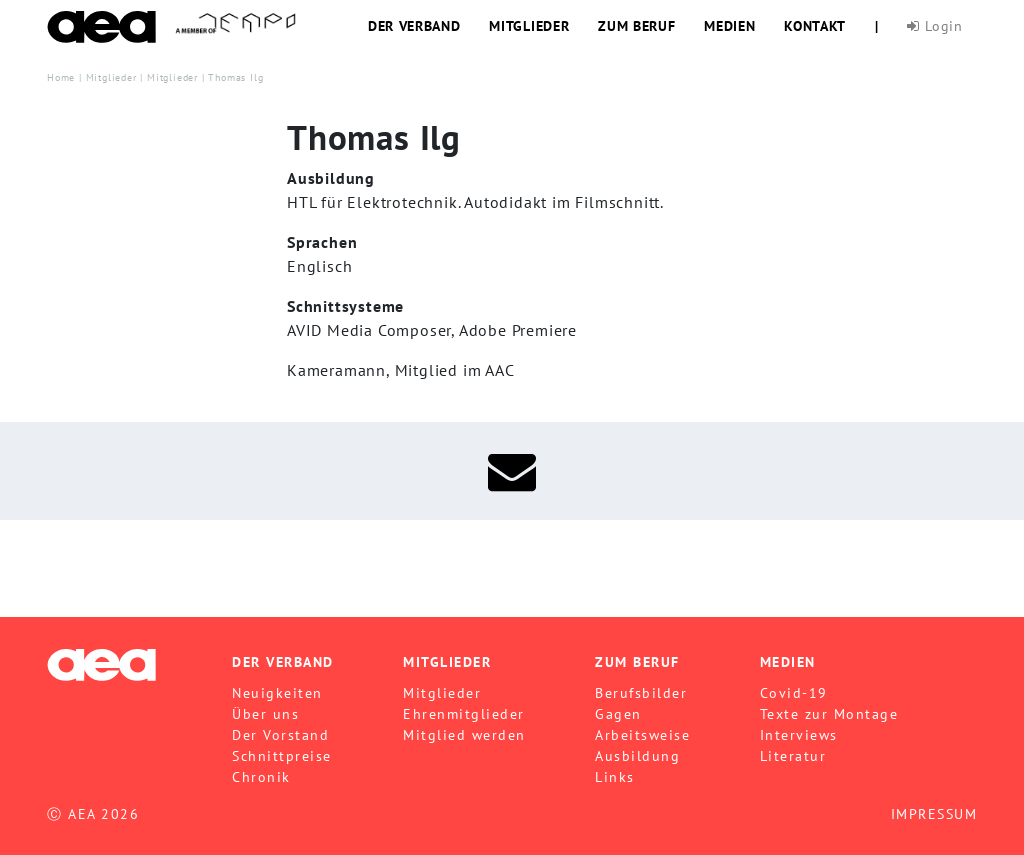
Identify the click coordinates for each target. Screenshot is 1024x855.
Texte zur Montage (829, 714)
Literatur (793, 756)
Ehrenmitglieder (464, 714)
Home (61, 77)
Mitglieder (529, 26)
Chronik (261, 777)
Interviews (799, 735)
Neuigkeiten (277, 693)
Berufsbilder (641, 693)
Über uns (265, 714)
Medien (729, 26)
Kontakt (815, 26)
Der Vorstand (280, 735)
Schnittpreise (282, 756)
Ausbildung (637, 756)
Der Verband (414, 26)
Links (615, 777)
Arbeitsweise (642, 735)
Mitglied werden (464, 735)
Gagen (618, 714)
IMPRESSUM (934, 814)
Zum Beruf (636, 26)
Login (934, 26)
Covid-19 (794, 693)
